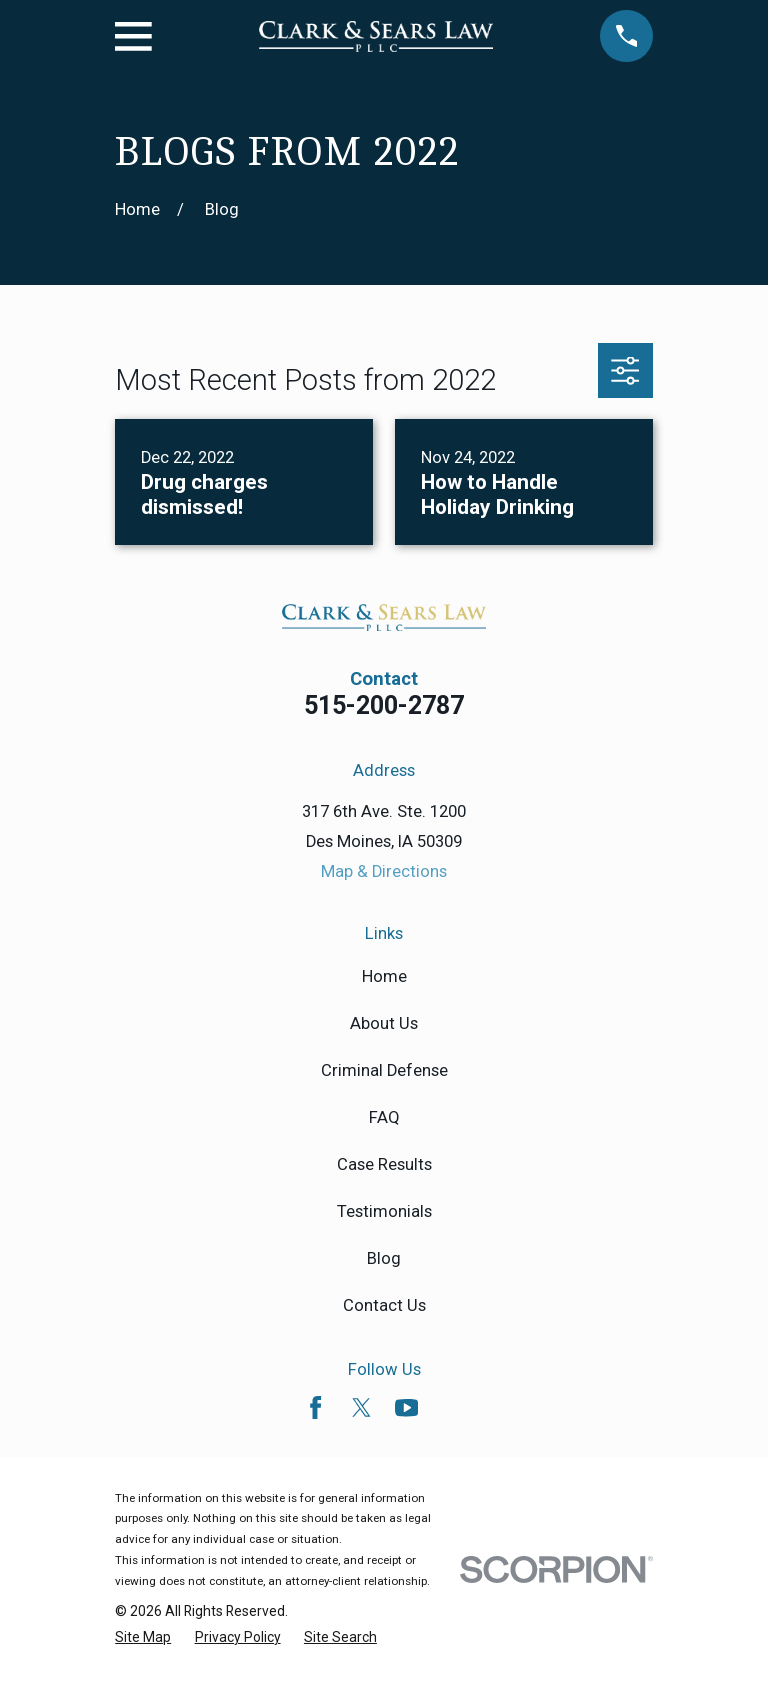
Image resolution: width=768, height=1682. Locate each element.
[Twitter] (361, 1407)
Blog (384, 1258)
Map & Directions (384, 871)
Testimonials (384, 1211)
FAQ (384, 1117)
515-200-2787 (384, 705)
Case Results (384, 1164)
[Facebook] (315, 1407)
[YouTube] (406, 1407)
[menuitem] (143, 1638)
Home (384, 976)
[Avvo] (451, 1407)
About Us (384, 1023)
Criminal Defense (384, 1070)
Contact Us (384, 1305)
